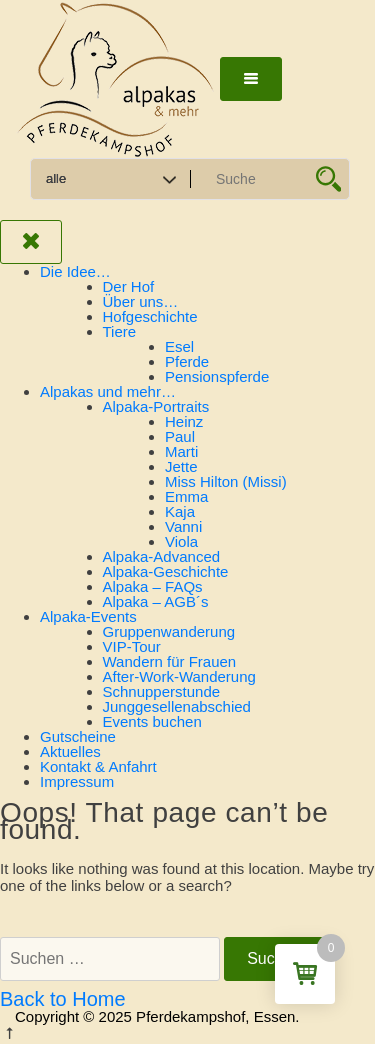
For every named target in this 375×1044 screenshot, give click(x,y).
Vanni (183, 526)
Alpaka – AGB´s (156, 601)
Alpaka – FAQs (153, 586)
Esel (179, 346)
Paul (180, 436)
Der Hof (129, 286)
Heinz (184, 421)
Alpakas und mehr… (108, 391)
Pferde (187, 361)
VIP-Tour (132, 646)
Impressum (77, 781)
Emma (186, 496)
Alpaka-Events (88, 616)
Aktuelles (70, 751)
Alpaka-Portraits (156, 406)
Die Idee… (75, 271)
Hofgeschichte (150, 316)
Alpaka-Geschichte (166, 571)
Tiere (120, 331)
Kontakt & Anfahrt (98, 766)
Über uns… (141, 301)
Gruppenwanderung (169, 631)
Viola (181, 541)
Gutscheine (78, 736)
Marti (181, 451)
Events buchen (152, 721)
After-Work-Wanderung (179, 676)
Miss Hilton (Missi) (226, 481)
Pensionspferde (217, 376)
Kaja (180, 511)
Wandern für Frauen (170, 661)
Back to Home (63, 999)
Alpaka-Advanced (162, 556)
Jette (181, 466)
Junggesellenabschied (177, 706)
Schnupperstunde (162, 691)
